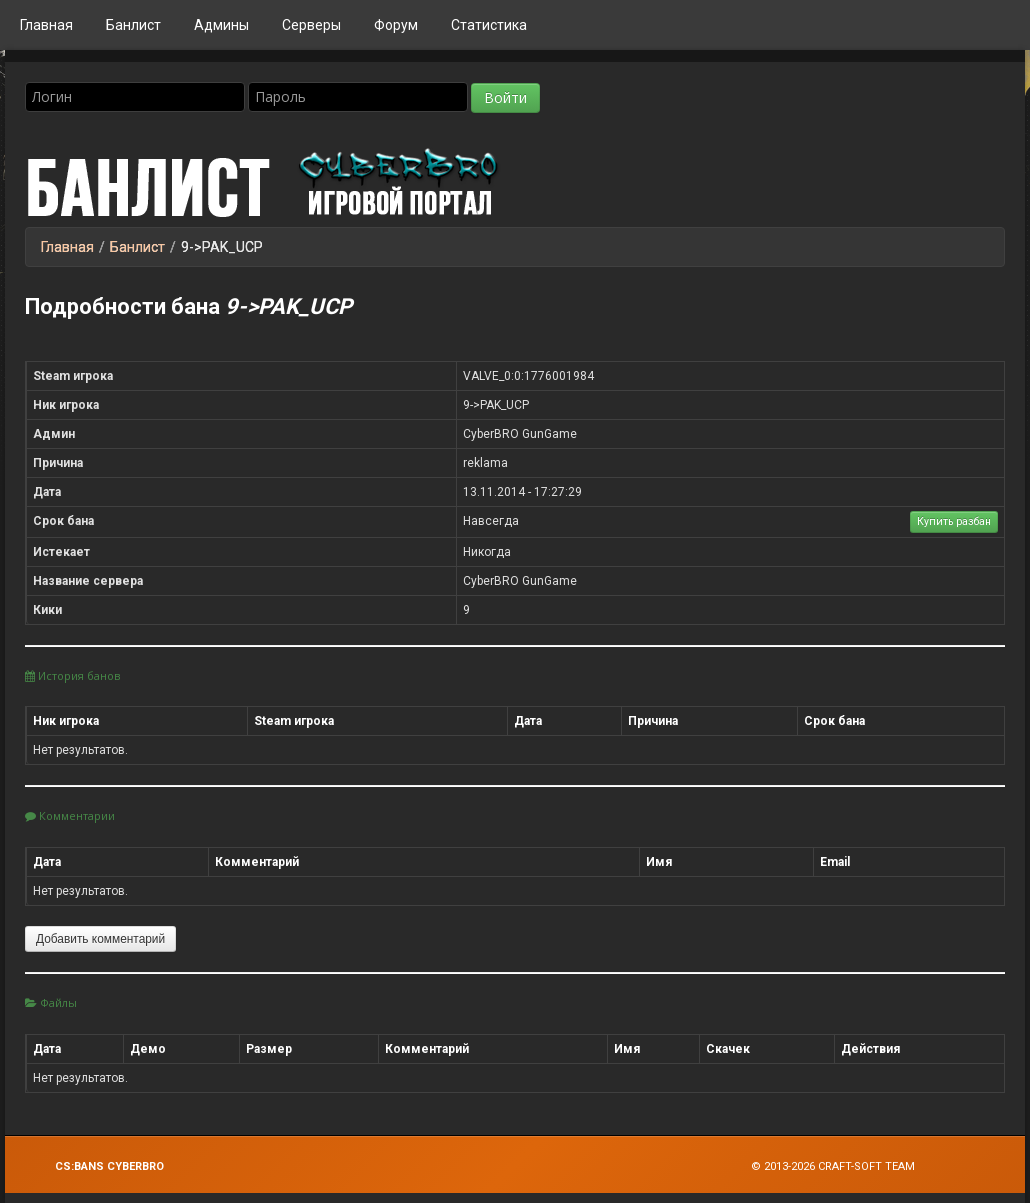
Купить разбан (954, 521)
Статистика (489, 25)
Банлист (133, 25)
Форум (396, 25)
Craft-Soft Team (866, 1166)
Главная (46, 25)
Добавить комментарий (100, 939)
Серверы (311, 25)
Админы (221, 25)
